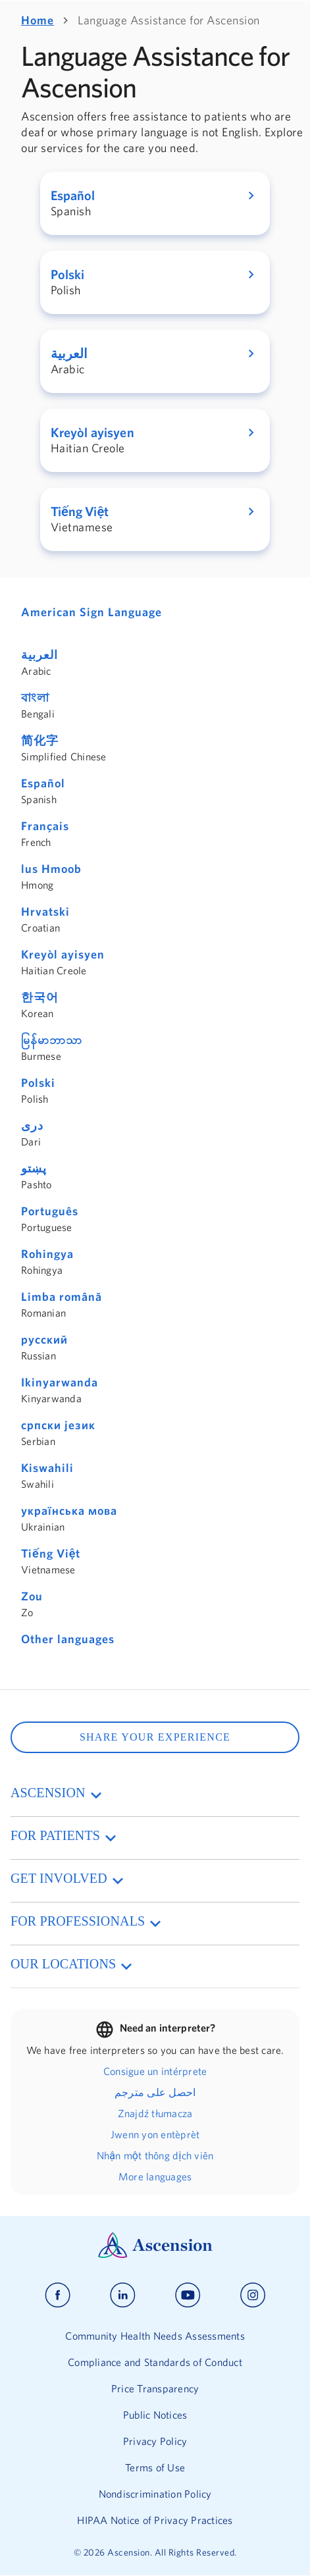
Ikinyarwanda (59, 1382)
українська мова (69, 1510)
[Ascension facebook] (57, 2295)
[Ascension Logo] (155, 2254)
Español (43, 783)
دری (32, 1125)
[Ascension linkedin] (123, 2295)
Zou (32, 1596)
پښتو (34, 1168)
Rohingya (47, 1253)
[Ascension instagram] (252, 2295)
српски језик (58, 1425)
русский (44, 1339)
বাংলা (35, 697)
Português (49, 1211)
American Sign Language (91, 611)
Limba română (61, 1296)
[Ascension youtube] (188, 2295)
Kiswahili (47, 1467)
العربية (39, 654)
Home (37, 20)
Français (45, 825)
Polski (38, 1082)
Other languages (68, 1638)
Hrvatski (45, 911)
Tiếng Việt (50, 1553)
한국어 (40, 997)
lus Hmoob (51, 868)
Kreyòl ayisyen (63, 954)
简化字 (40, 740)
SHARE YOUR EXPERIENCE (155, 1737)
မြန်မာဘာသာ (51, 1039)
